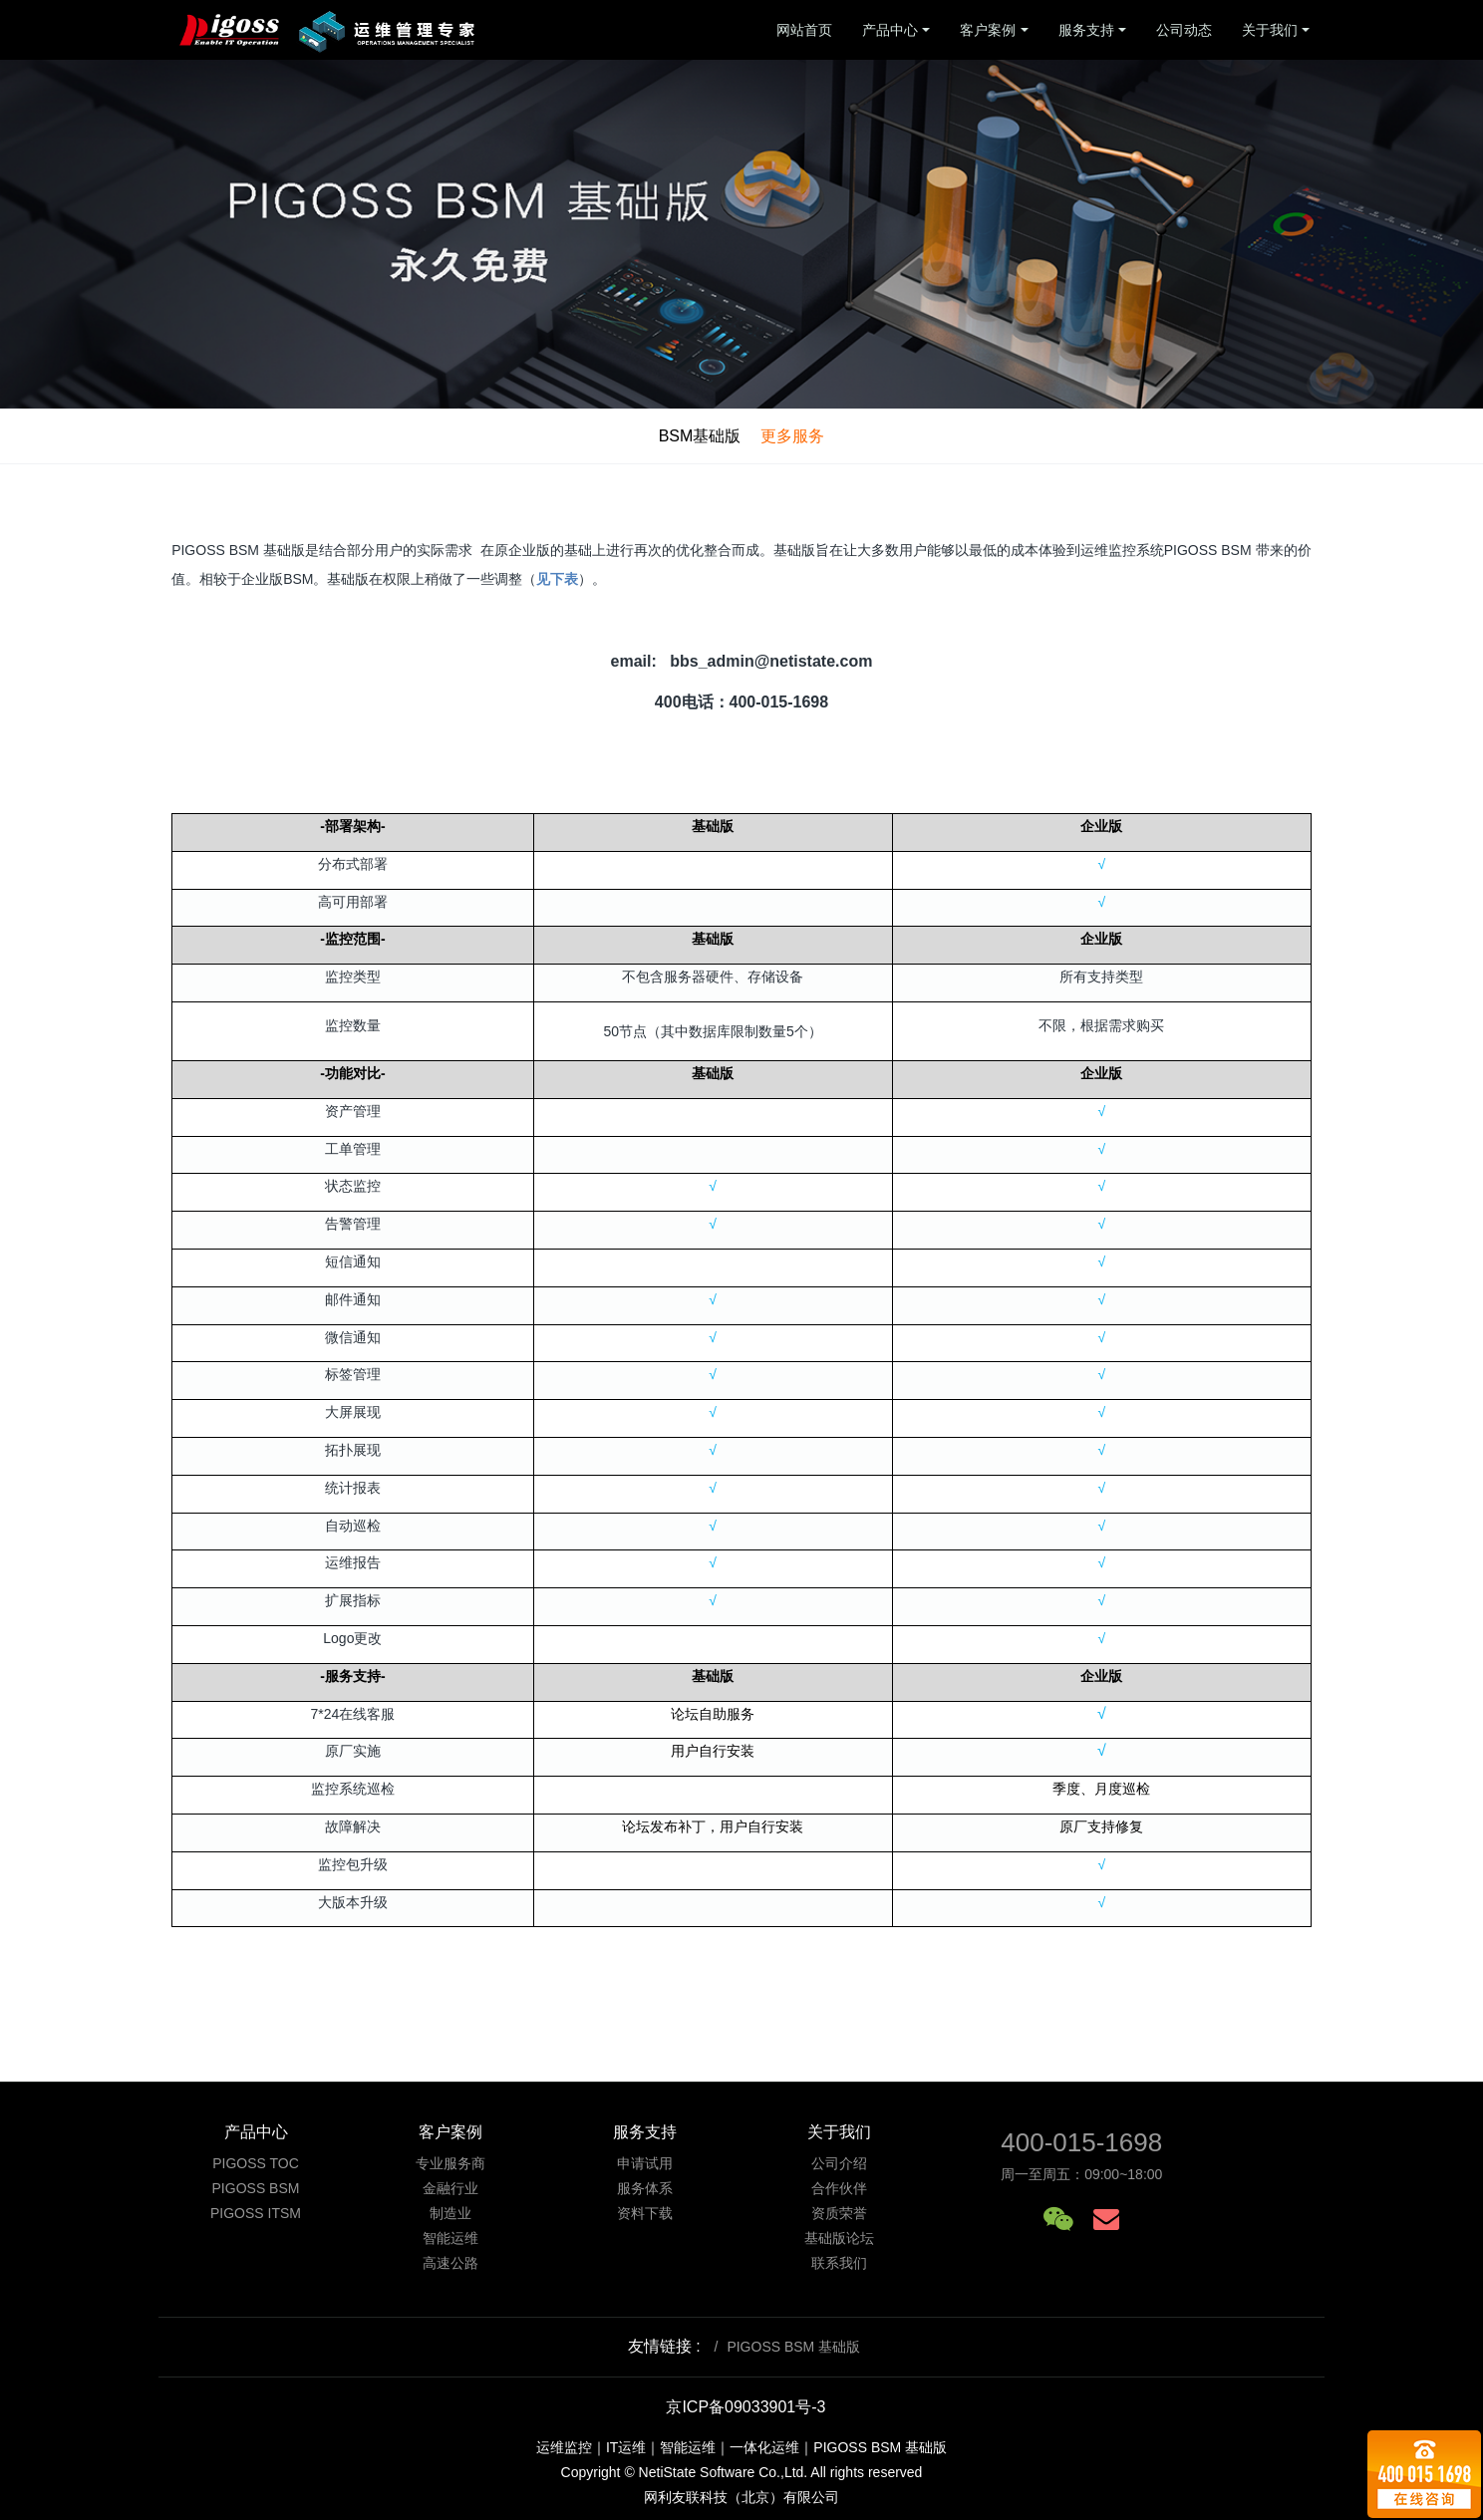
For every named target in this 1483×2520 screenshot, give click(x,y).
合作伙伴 (839, 2188)
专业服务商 (450, 2163)
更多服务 (792, 435)
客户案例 (988, 30)
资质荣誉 (839, 2213)
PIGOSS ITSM (255, 2213)
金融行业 (450, 2188)
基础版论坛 (839, 2238)
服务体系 (645, 2188)
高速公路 (450, 2263)
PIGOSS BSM (256, 2188)
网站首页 (804, 30)
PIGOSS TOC (255, 2163)
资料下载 (645, 2213)
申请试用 (645, 2163)
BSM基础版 (700, 435)
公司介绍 (839, 2163)
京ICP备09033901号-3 (745, 2406)
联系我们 (839, 2263)
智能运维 (450, 2238)
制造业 (450, 2213)
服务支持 (1086, 30)
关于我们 (1270, 30)
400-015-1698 (1081, 2142)
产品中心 (890, 30)
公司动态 (1184, 30)
